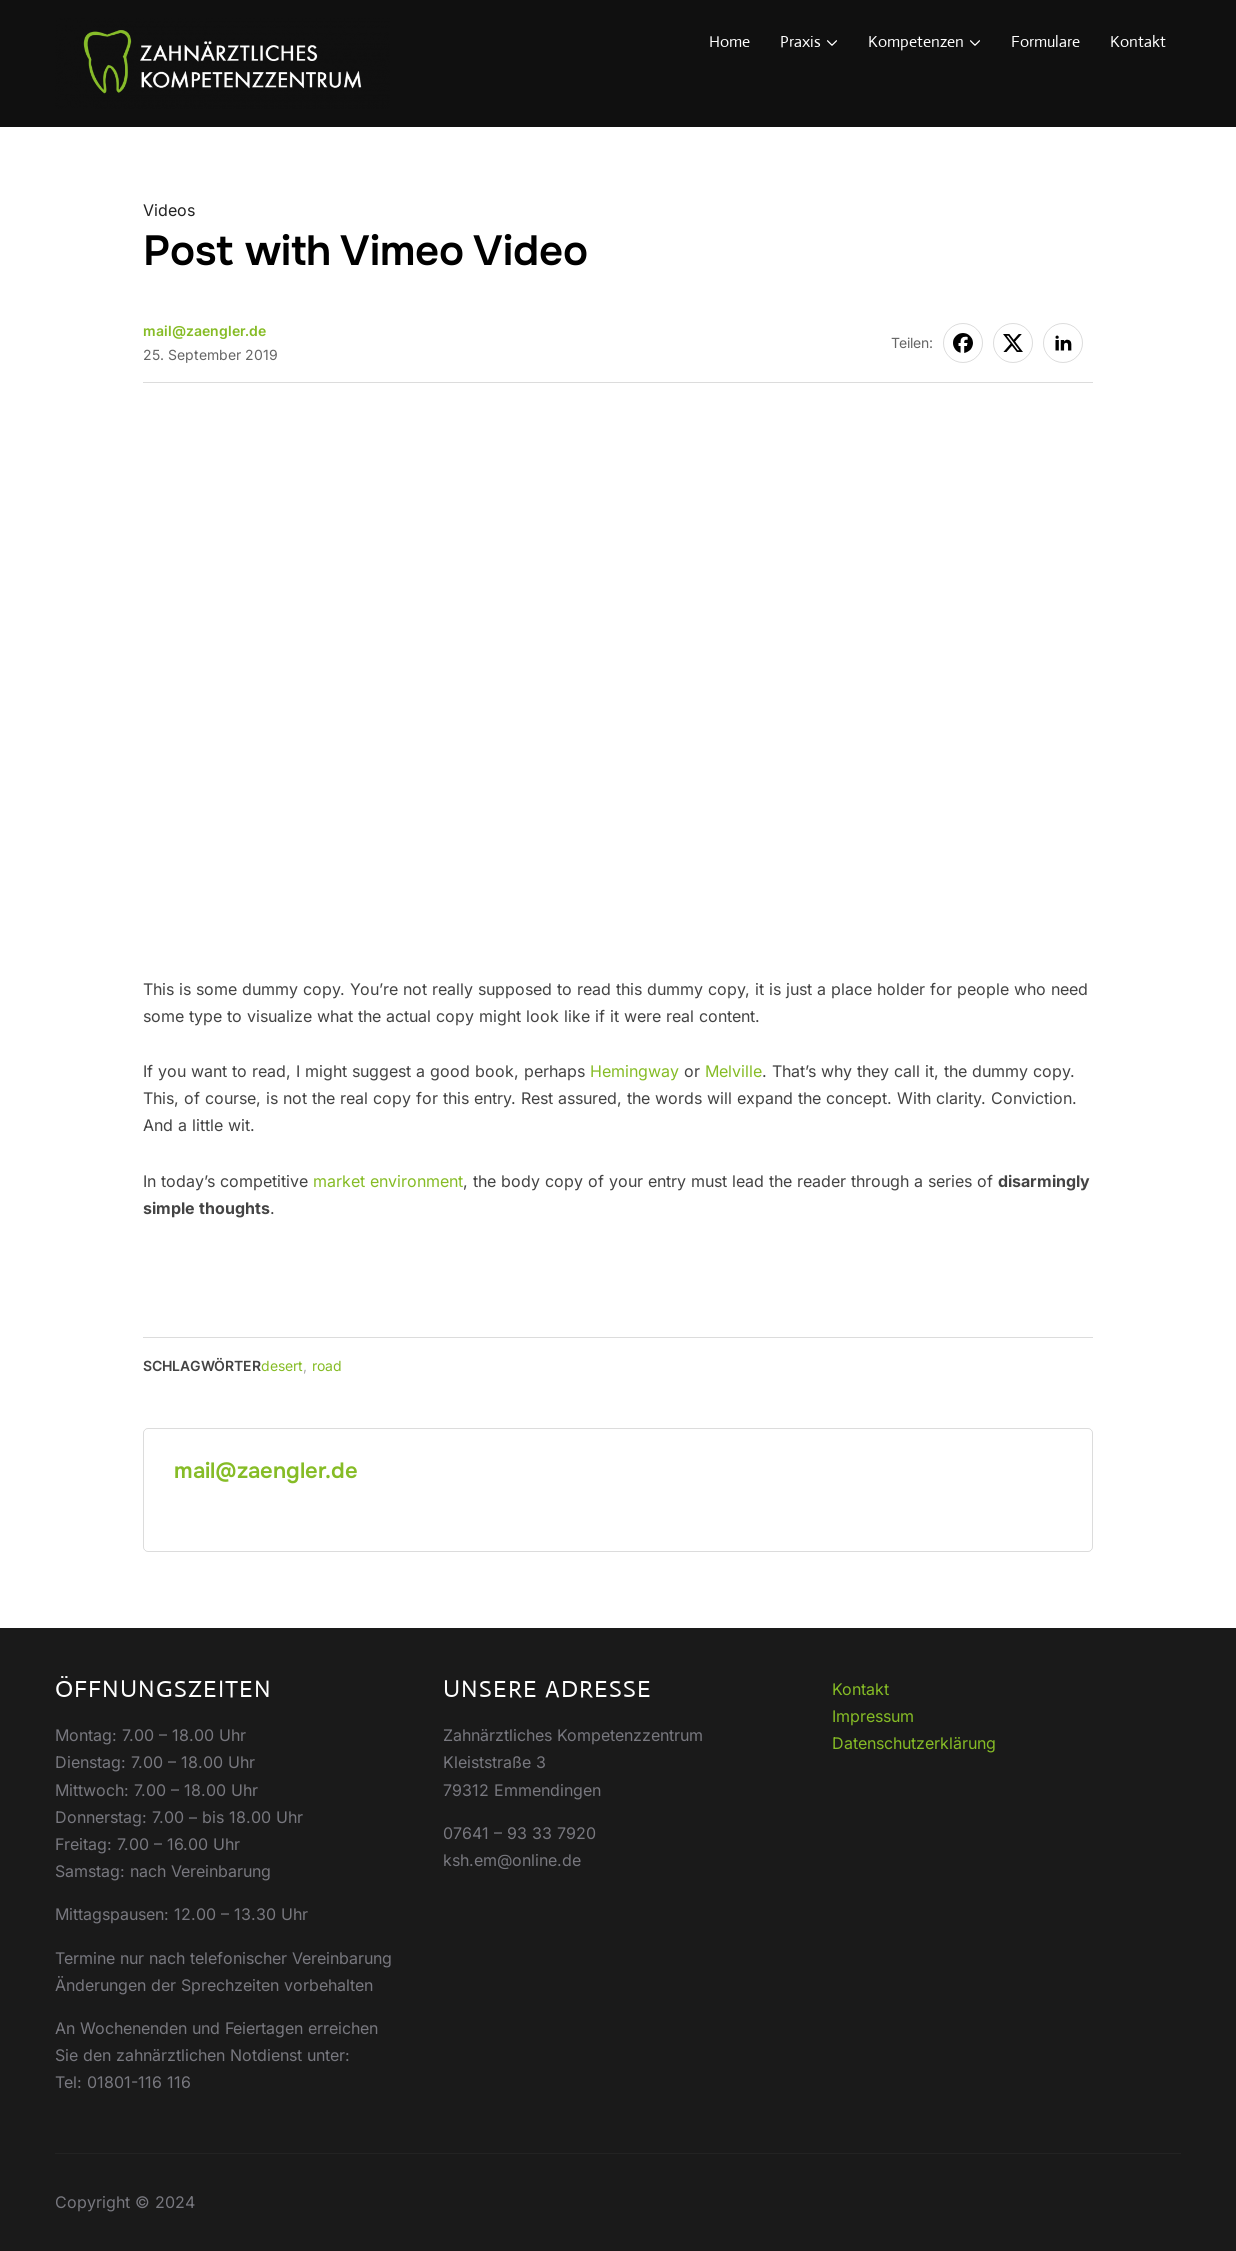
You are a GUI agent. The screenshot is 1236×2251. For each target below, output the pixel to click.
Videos (169, 210)
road (327, 1365)
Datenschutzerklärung (914, 1743)
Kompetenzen (916, 41)
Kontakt (1138, 41)
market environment (388, 1181)
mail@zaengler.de (204, 330)
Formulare (1045, 41)
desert (282, 1365)
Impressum (873, 1716)
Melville (733, 1071)
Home (729, 41)
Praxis (800, 41)
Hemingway (634, 1071)
